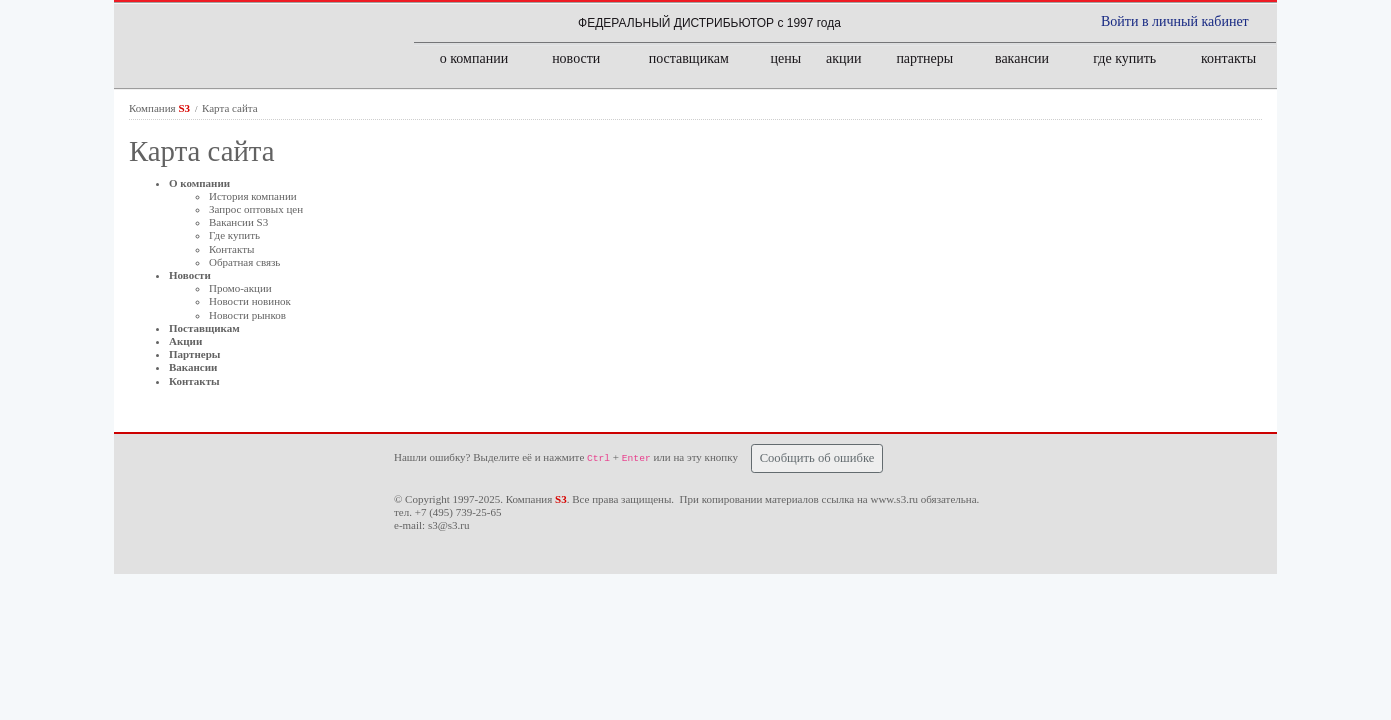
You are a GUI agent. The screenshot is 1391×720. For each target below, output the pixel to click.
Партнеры (194, 354)
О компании (199, 183)
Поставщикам (204, 328)
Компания (161, 108)
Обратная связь (244, 262)
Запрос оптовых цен (256, 209)
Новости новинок (250, 301)
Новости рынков (247, 315)
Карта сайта (230, 108)
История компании (253, 196)
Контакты (231, 249)
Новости (190, 275)
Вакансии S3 (238, 222)
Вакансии (193, 367)
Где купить (234, 235)
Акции (185, 341)
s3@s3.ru (449, 525)
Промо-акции (240, 288)
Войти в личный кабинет (1175, 21)
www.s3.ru (894, 499)
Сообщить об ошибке (817, 458)
